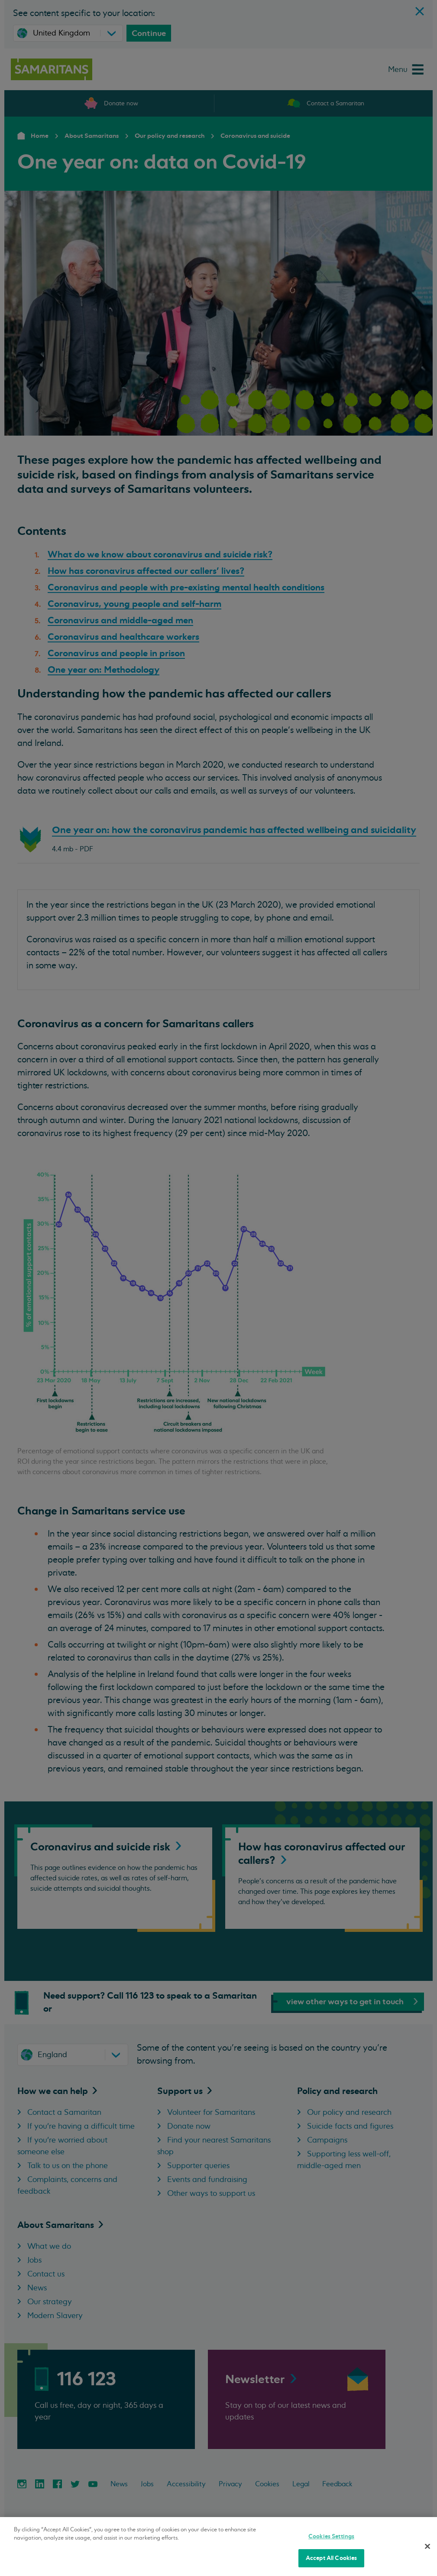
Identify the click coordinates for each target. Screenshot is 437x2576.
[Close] (427, 2546)
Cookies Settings (331, 2536)
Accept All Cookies (331, 2558)
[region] (218, 2546)
